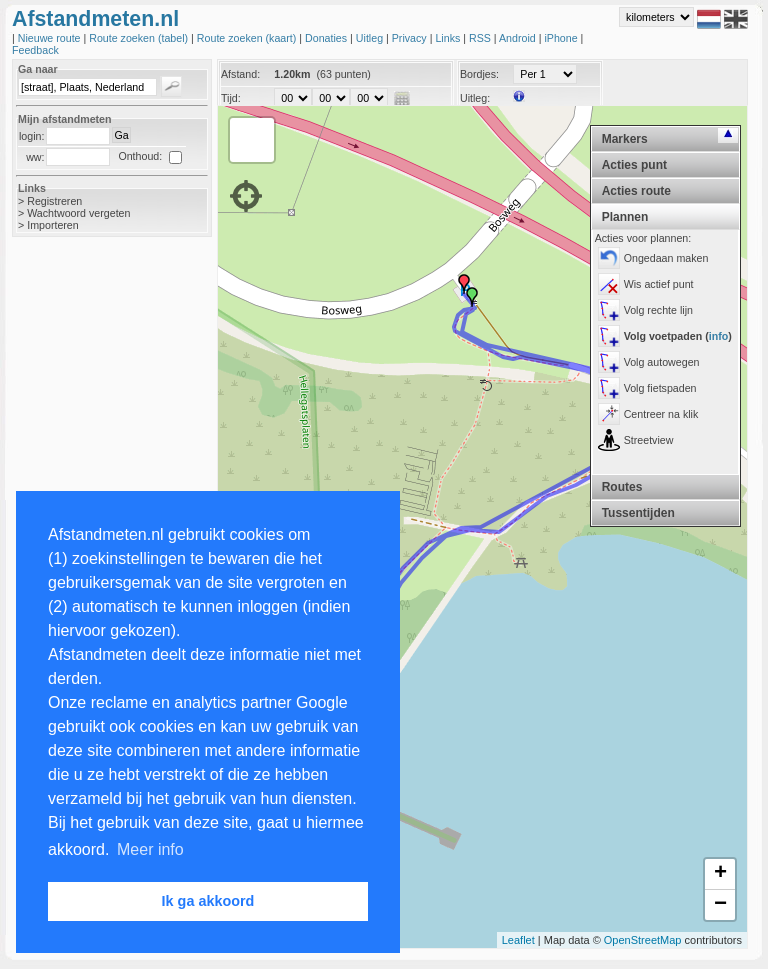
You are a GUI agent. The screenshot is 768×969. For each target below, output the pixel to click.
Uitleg (371, 38)
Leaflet (518, 940)
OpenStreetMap (643, 940)
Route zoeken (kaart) (248, 38)
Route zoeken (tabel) (140, 38)
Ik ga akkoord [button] (208, 901)
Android (519, 38)
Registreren (54, 201)
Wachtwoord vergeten (78, 213)
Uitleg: (475, 98)
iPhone (562, 38)
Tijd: (231, 98)
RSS (481, 38)
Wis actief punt (659, 284)
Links (449, 38)
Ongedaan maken (666, 258)
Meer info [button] (150, 849)
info (719, 336)
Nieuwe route (51, 38)
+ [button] (720, 874)
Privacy (411, 38)
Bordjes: (479, 74)
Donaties (327, 38)
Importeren (53, 225)
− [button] (720, 905)
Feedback (35, 50)
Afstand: (240, 74)
